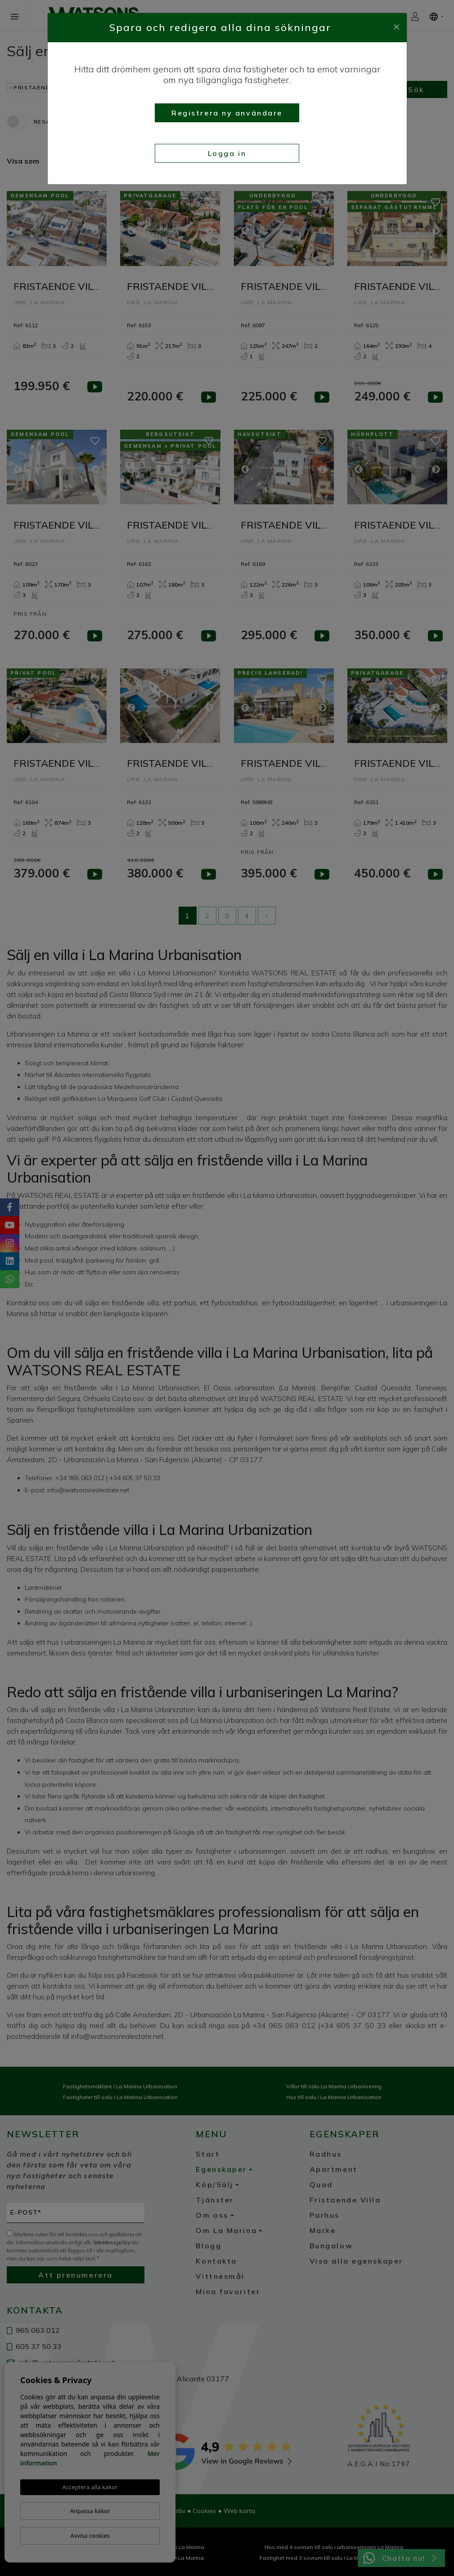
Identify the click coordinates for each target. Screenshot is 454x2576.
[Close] (396, 25)
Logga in (227, 153)
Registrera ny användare (227, 112)
